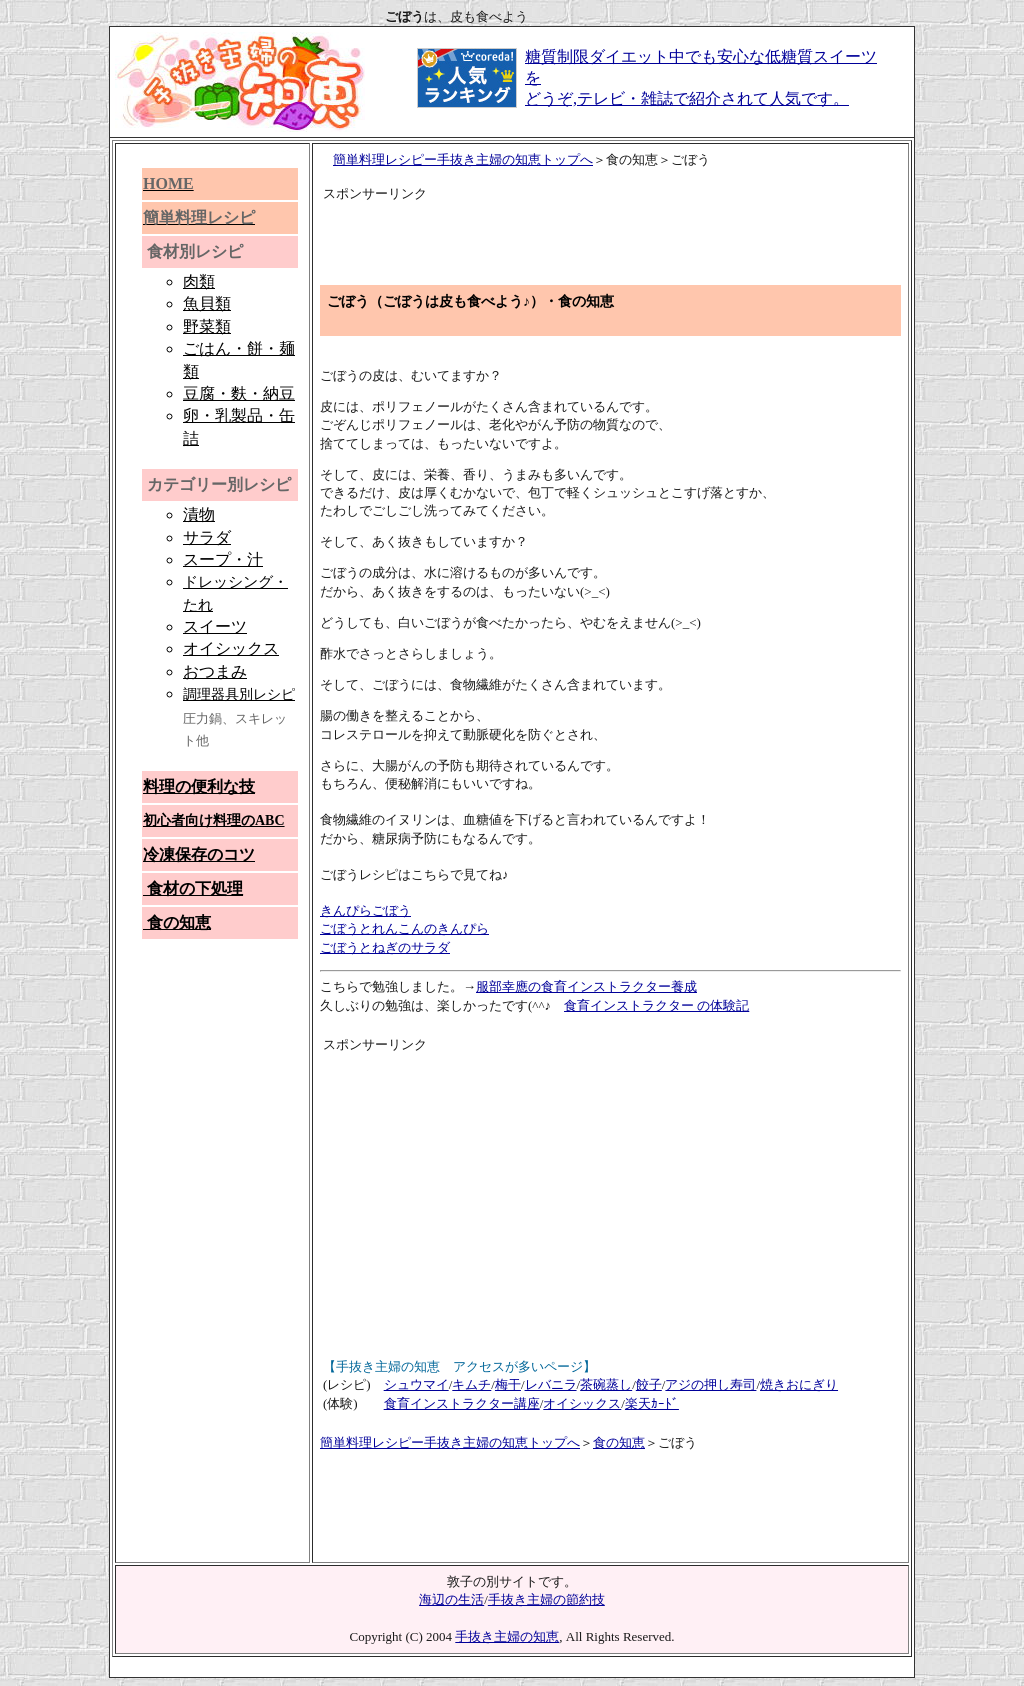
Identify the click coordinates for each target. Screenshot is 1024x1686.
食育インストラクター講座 (462, 1403)
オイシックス (582, 1403)
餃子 (649, 1384)
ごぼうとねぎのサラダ (385, 947)
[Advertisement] (557, 234)
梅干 (508, 1384)
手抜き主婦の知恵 (507, 1636)
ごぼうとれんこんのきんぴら (404, 928)
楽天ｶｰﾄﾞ (652, 1403)
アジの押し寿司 (710, 1384)
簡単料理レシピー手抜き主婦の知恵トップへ (463, 159)
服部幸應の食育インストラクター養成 (587, 986)
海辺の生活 (451, 1599)
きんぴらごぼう (365, 910)
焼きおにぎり (799, 1384)
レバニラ (551, 1384)
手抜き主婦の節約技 (546, 1599)
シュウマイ (416, 1384)
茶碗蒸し (606, 1384)
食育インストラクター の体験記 (656, 1005)
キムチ (471, 1384)
